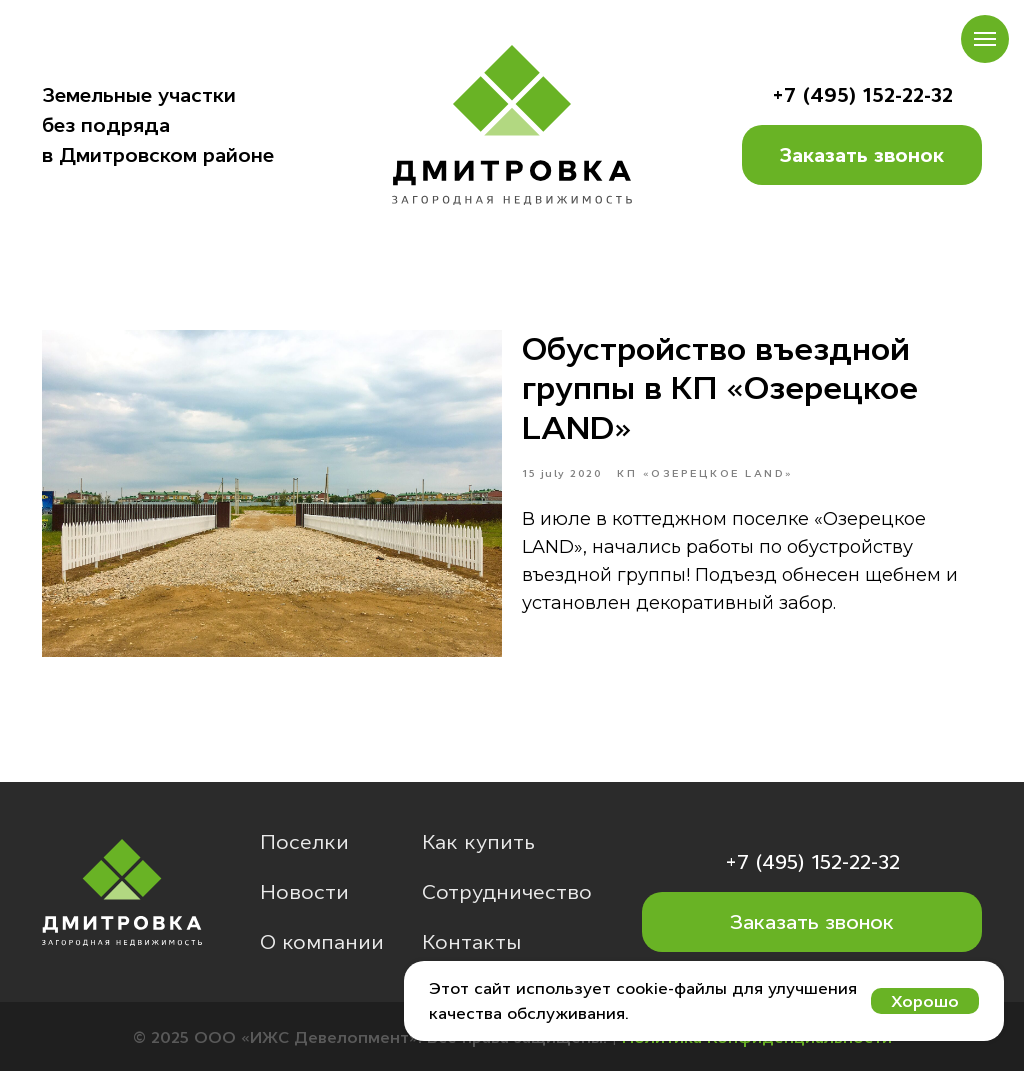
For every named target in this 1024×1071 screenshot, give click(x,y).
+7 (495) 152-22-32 (862, 95)
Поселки (304, 842)
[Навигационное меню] (985, 39)
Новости (304, 892)
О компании (322, 942)
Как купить (478, 842)
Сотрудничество (507, 892)
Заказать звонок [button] (862, 155)
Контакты (471, 942)
